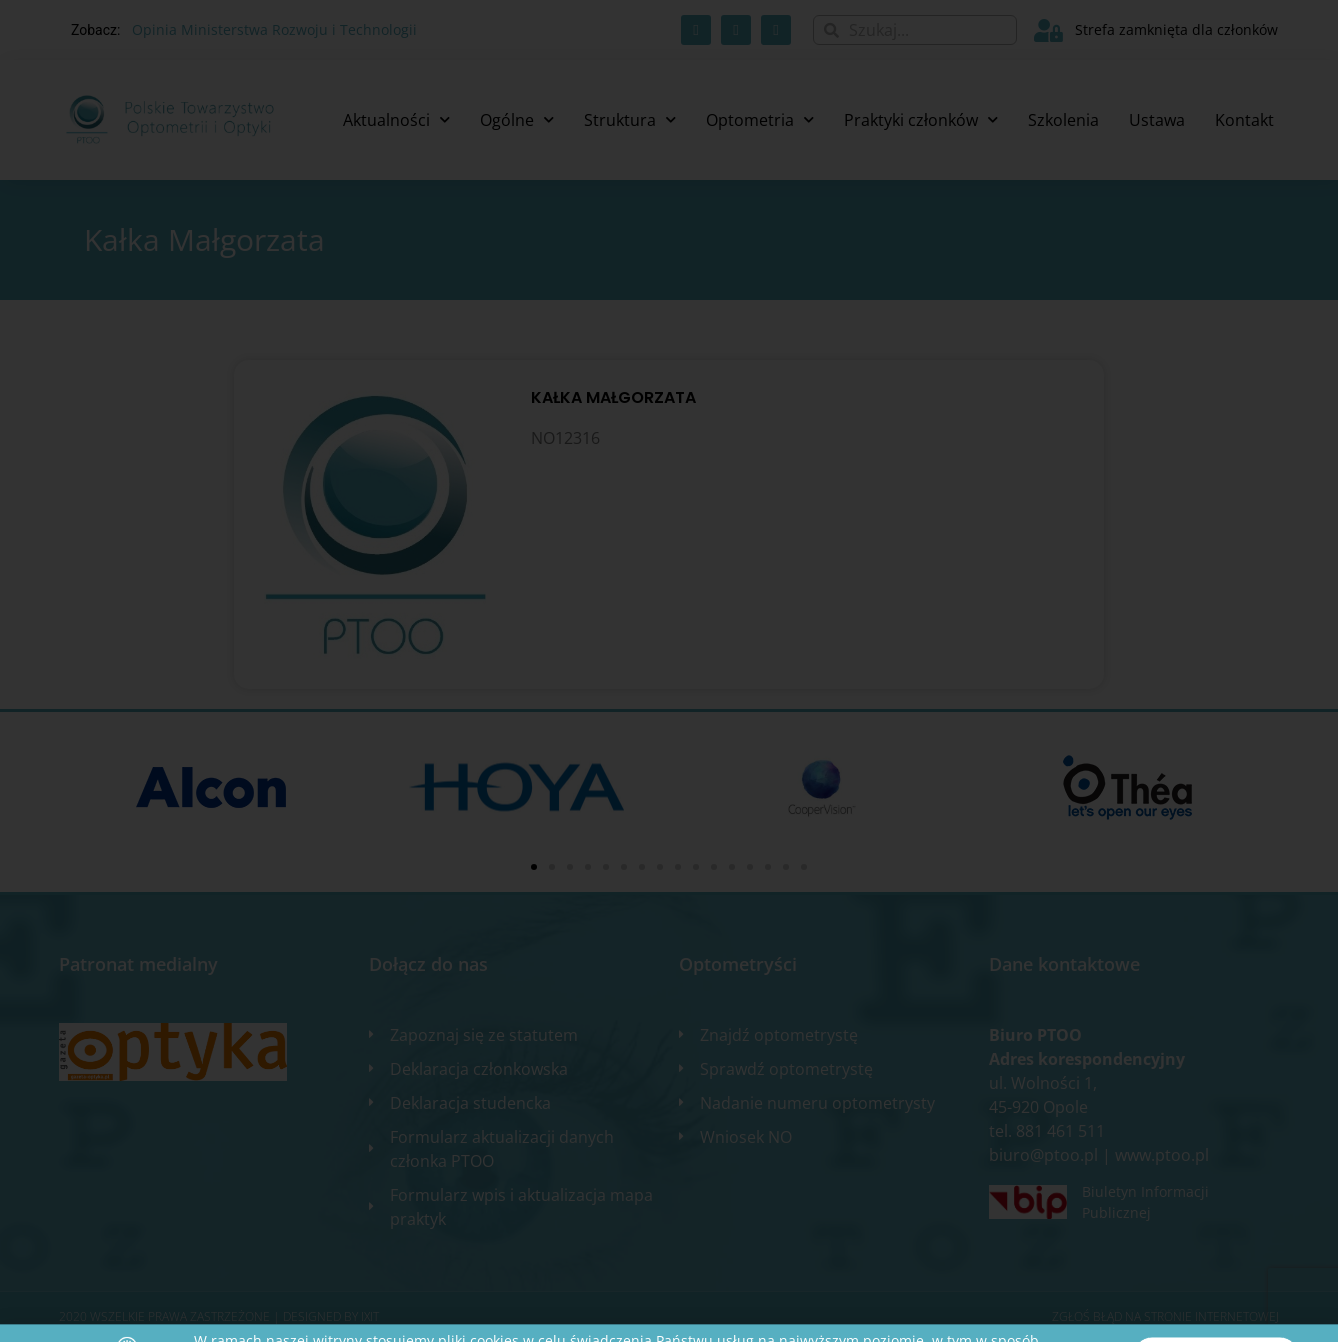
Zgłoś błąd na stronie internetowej (1165, 1316)
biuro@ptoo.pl (1043, 1155)
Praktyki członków (921, 119)
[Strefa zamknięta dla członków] (1048, 30)
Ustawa (1157, 120)
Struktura (630, 119)
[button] (534, 867)
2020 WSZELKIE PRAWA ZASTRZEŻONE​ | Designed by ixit (219, 1316)
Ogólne (517, 119)
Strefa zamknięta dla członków (1176, 29)
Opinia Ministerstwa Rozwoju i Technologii (274, 29)
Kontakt (1244, 120)
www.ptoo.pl (1162, 1155)
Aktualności (396, 119)
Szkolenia (1063, 120)
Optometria (760, 119)
